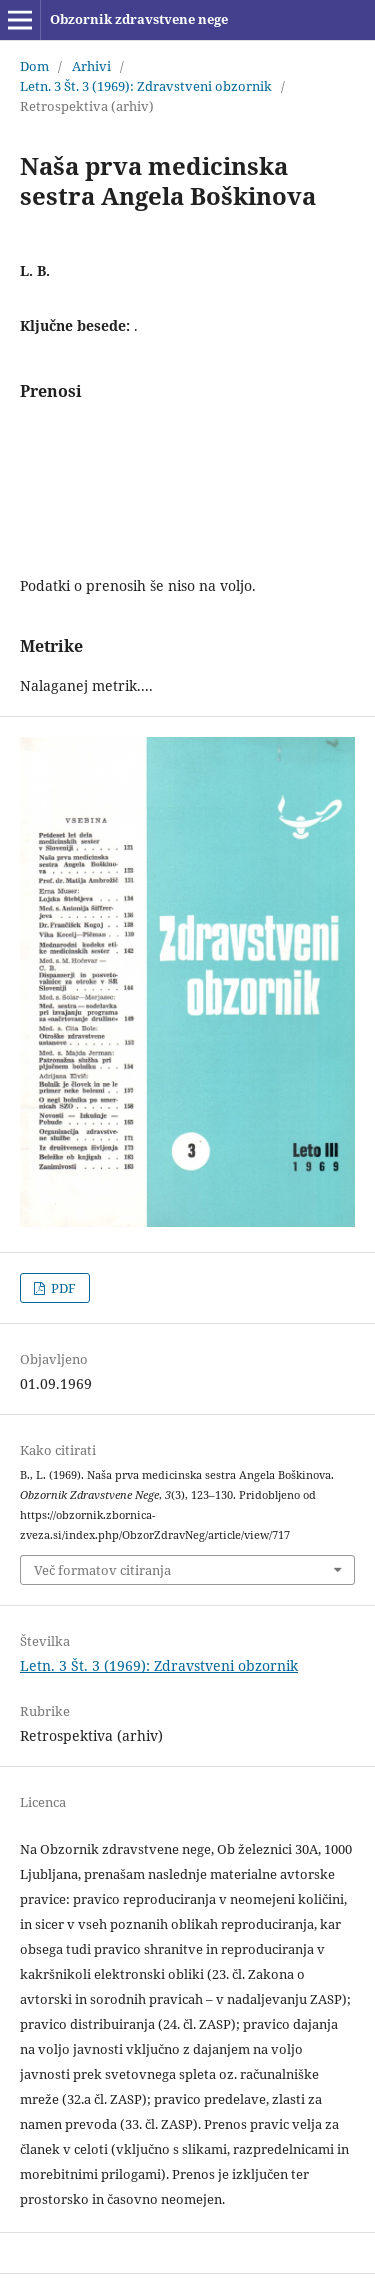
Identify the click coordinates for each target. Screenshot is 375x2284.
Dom (34, 66)
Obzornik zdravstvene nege (139, 19)
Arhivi (91, 66)
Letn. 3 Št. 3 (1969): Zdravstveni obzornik (146, 86)
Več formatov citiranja (102, 1570)
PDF (62, 1288)
